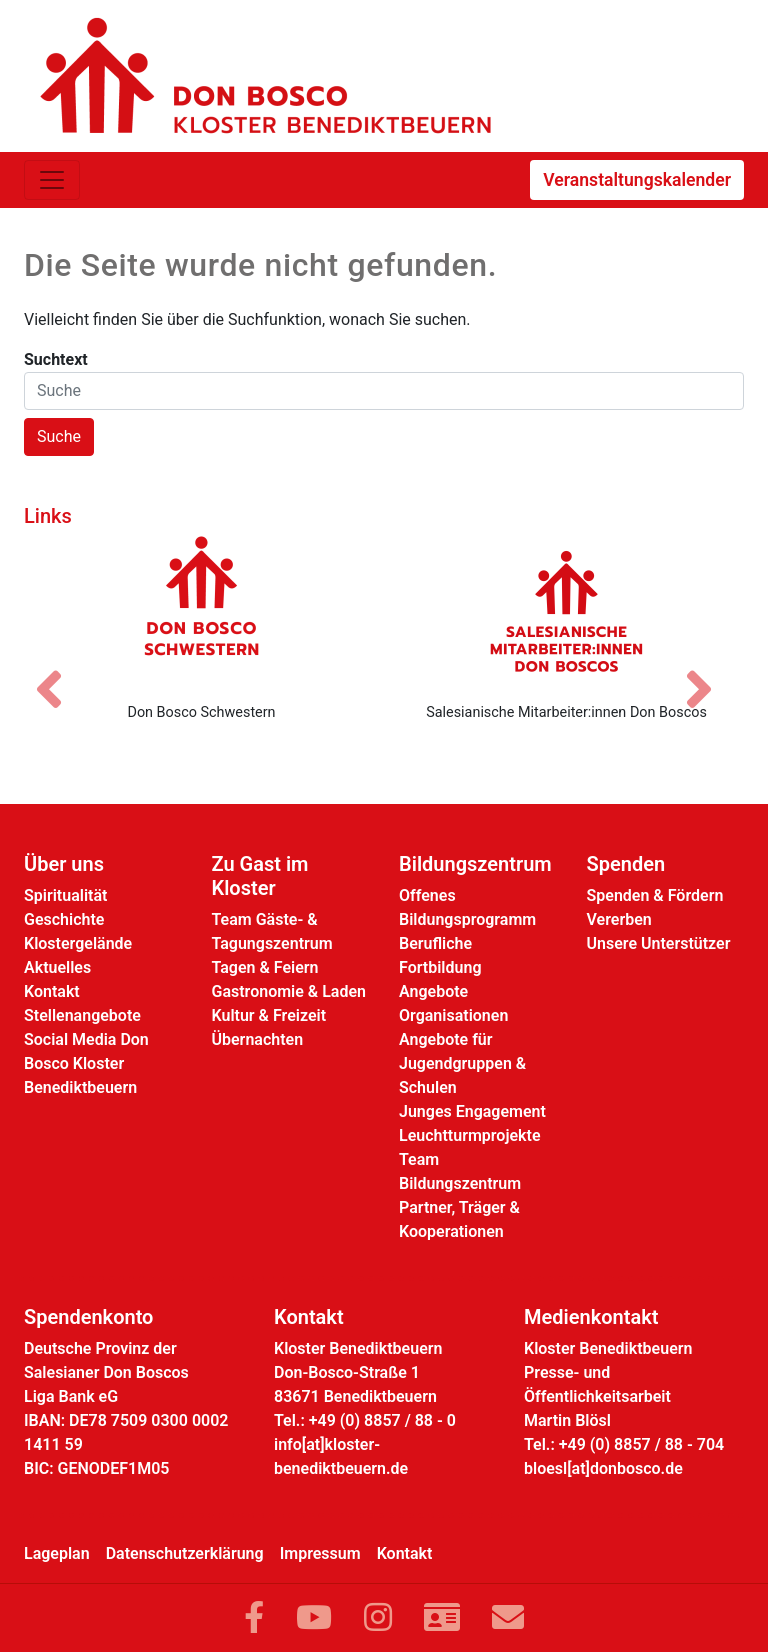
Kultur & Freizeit (269, 1015)
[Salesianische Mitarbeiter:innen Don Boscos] (566, 611)
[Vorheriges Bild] (59, 672)
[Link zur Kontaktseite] (442, 1618)
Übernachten (258, 1039)
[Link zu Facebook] (254, 1618)
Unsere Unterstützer (659, 943)
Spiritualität (65, 895)
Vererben (619, 919)
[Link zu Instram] (378, 1618)
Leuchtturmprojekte (470, 1135)
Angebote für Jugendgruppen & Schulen (462, 1063)
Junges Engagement (472, 1111)
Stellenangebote (82, 1015)
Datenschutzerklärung (185, 1553)
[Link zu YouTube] (314, 1618)
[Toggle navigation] (52, 180)
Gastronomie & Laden (289, 991)
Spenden (626, 864)
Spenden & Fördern (655, 895)
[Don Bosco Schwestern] (201, 611)
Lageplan (57, 1553)
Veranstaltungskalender (637, 180)
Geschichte (64, 919)
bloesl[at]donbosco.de (603, 1468)
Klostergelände (78, 943)
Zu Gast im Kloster (260, 876)
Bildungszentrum (475, 864)
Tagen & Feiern (265, 967)
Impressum (320, 1553)
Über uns (64, 864)
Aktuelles (57, 967)
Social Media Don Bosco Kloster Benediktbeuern (86, 1063)
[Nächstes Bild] (709, 672)
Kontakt (52, 991)
